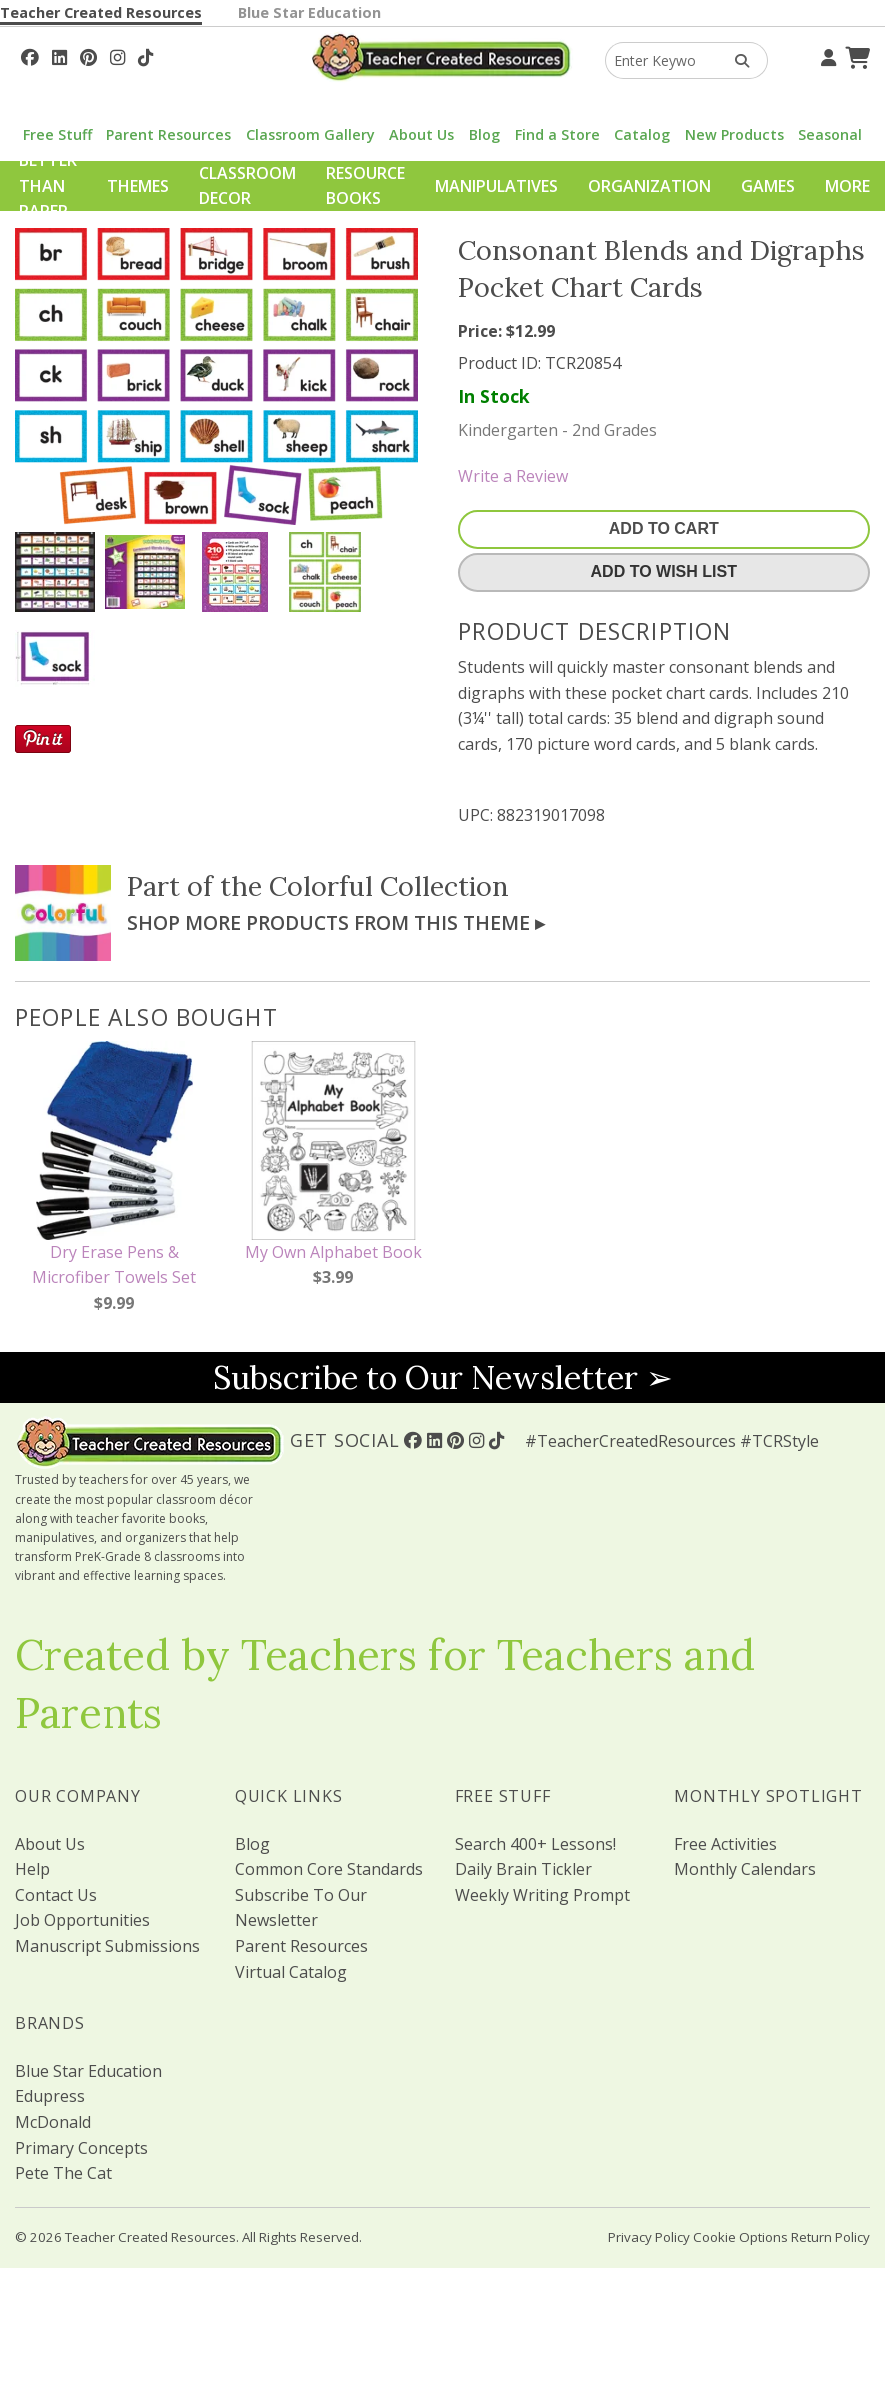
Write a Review (513, 476)
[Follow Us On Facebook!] (30, 55)
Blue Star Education (309, 12)
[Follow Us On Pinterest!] (88, 55)
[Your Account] (826, 55)
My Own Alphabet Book (333, 1252)
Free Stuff (57, 134)
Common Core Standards (329, 1869)
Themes (138, 186)
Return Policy (830, 2237)
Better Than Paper (48, 185)
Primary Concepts (81, 2148)
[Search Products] (735, 60)
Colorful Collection (389, 886)
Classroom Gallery (310, 134)
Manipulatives (496, 186)
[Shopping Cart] (855, 55)
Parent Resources (168, 134)
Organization (649, 186)
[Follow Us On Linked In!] (59, 55)
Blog (484, 134)
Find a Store (557, 134)
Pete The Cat (63, 2173)
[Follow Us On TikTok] (145, 55)
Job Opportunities (82, 1920)
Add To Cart (664, 528)
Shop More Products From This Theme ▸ (336, 922)
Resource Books (365, 186)
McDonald (53, 2122)
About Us (421, 134)
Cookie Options (740, 2237)
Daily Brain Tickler (523, 1869)
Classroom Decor (247, 186)
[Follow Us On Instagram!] (117, 55)
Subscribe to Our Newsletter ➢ (443, 1377)
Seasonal (830, 134)
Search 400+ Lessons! (535, 1844)
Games (768, 186)
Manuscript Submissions (107, 1946)
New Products (734, 134)
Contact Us (56, 1895)
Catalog (642, 134)
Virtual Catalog (291, 1972)
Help (32, 1869)
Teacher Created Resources (101, 12)
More (847, 186)
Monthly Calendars (745, 1869)
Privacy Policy (649, 2237)
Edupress (50, 2096)
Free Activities (725, 1844)
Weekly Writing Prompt (542, 1895)
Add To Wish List (664, 571)
